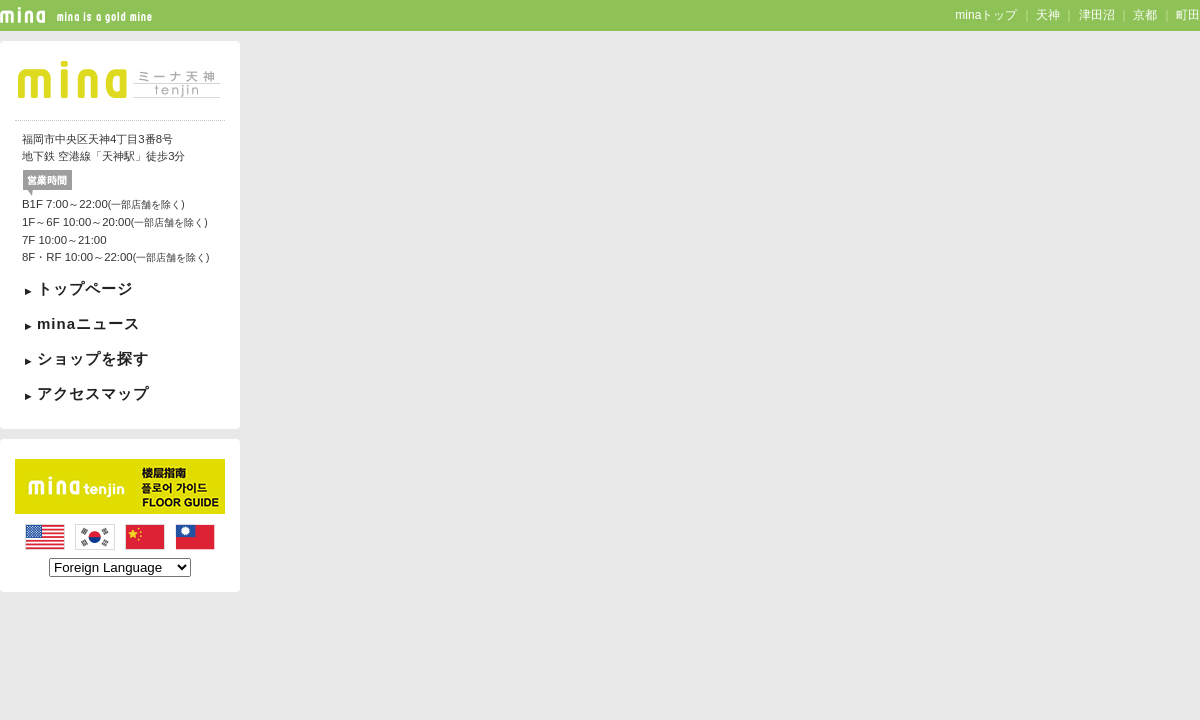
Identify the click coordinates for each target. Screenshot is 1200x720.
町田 (1188, 15)
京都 (1145, 15)
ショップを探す (93, 358)
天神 (1048, 15)
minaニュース (88, 323)
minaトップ (986, 15)
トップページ (85, 288)
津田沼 (1097, 15)
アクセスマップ (93, 393)
